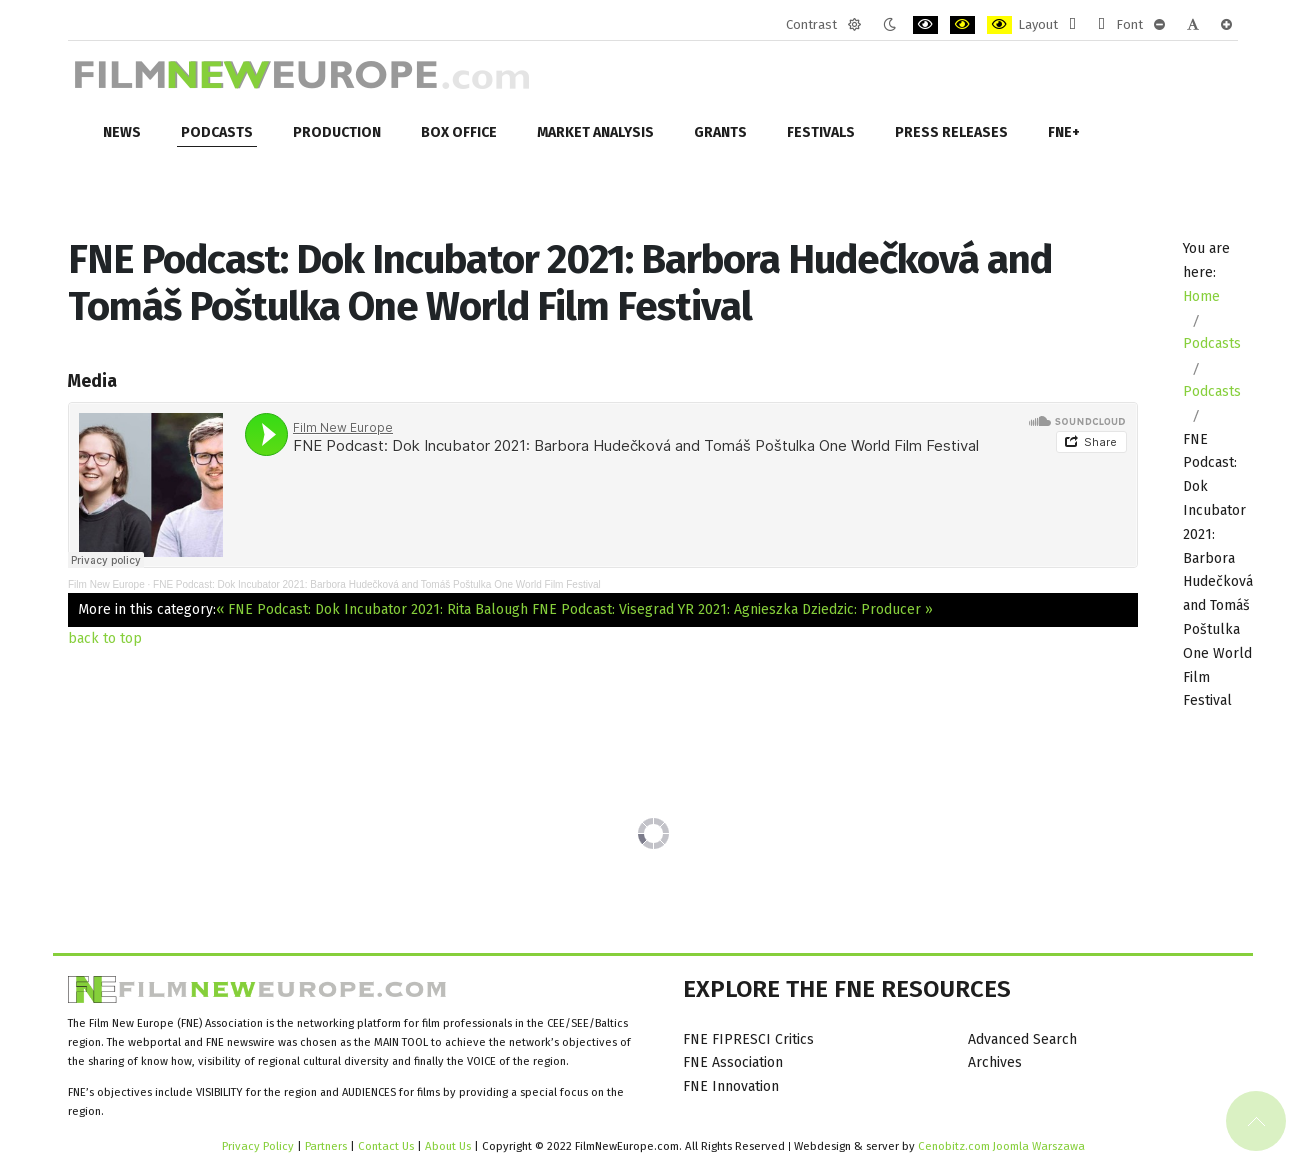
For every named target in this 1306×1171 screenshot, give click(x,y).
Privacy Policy (258, 1146)
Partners (326, 1146)
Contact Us (387, 1146)
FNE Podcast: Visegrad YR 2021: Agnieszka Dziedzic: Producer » (732, 609)
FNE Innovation (731, 1086)
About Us (448, 1146)
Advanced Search (1022, 1039)
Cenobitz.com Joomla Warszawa (1001, 1146)
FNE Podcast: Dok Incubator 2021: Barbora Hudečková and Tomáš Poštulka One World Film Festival (377, 584)
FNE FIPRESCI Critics (748, 1039)
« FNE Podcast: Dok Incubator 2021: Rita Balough (372, 609)
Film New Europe (106, 584)
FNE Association (733, 1062)
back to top (105, 638)
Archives (995, 1062)
